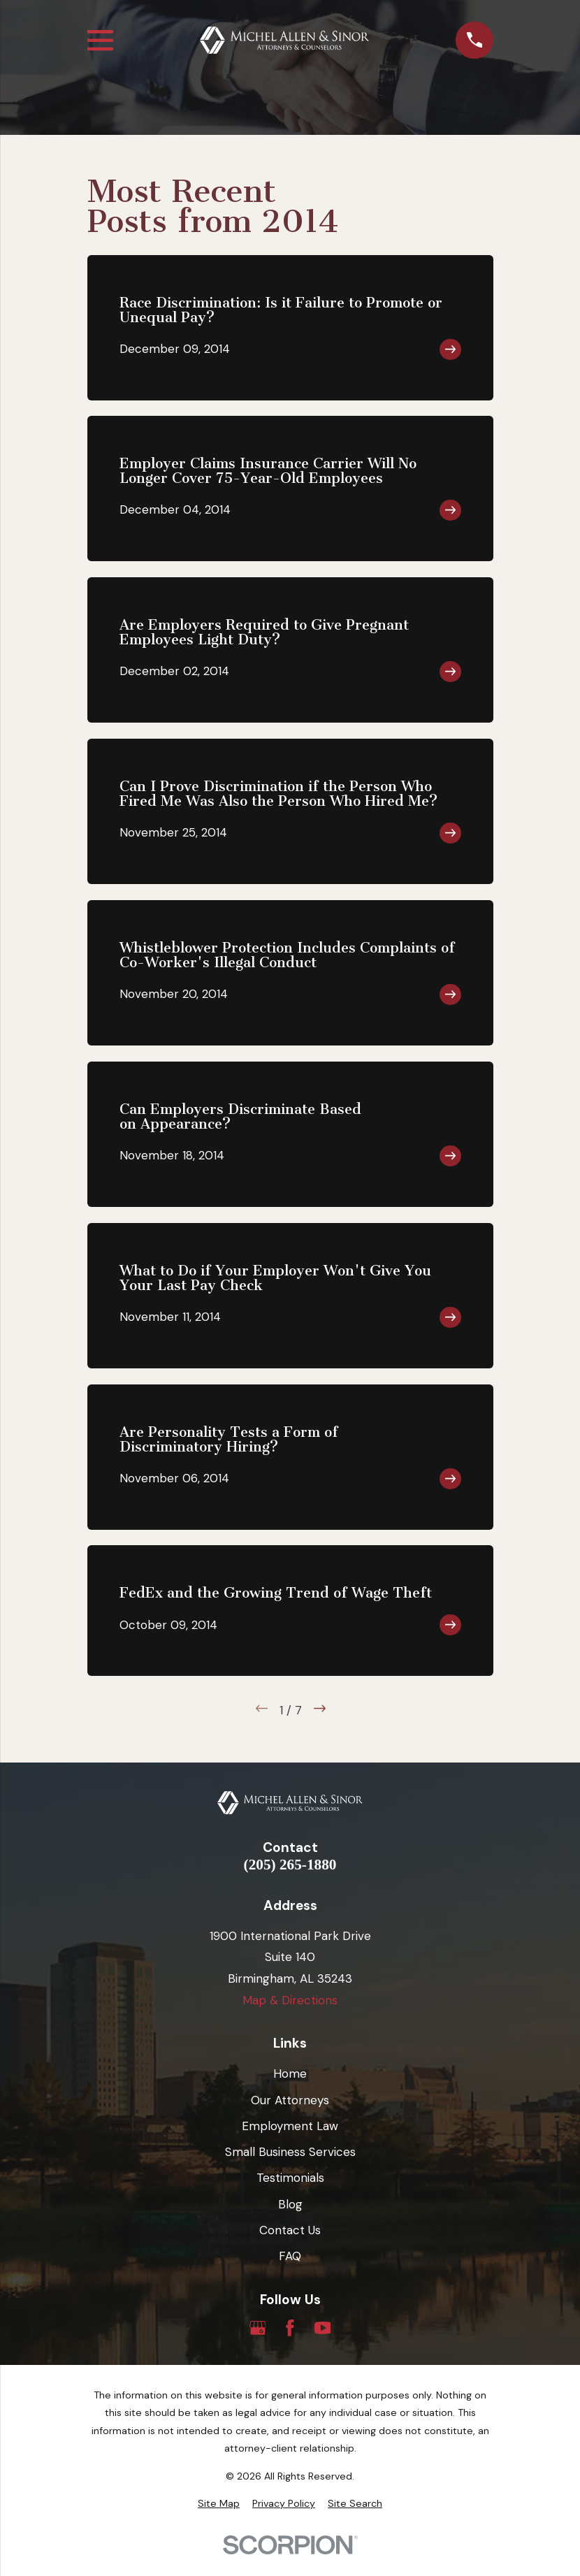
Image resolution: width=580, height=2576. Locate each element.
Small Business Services (290, 2151)
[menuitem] (219, 2504)
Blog (290, 2204)
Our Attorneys (290, 2100)
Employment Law (290, 2126)
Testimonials (290, 2177)
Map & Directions (290, 2000)
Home (290, 2073)
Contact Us (290, 2230)
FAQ (290, 2256)
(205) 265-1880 (290, 1865)
